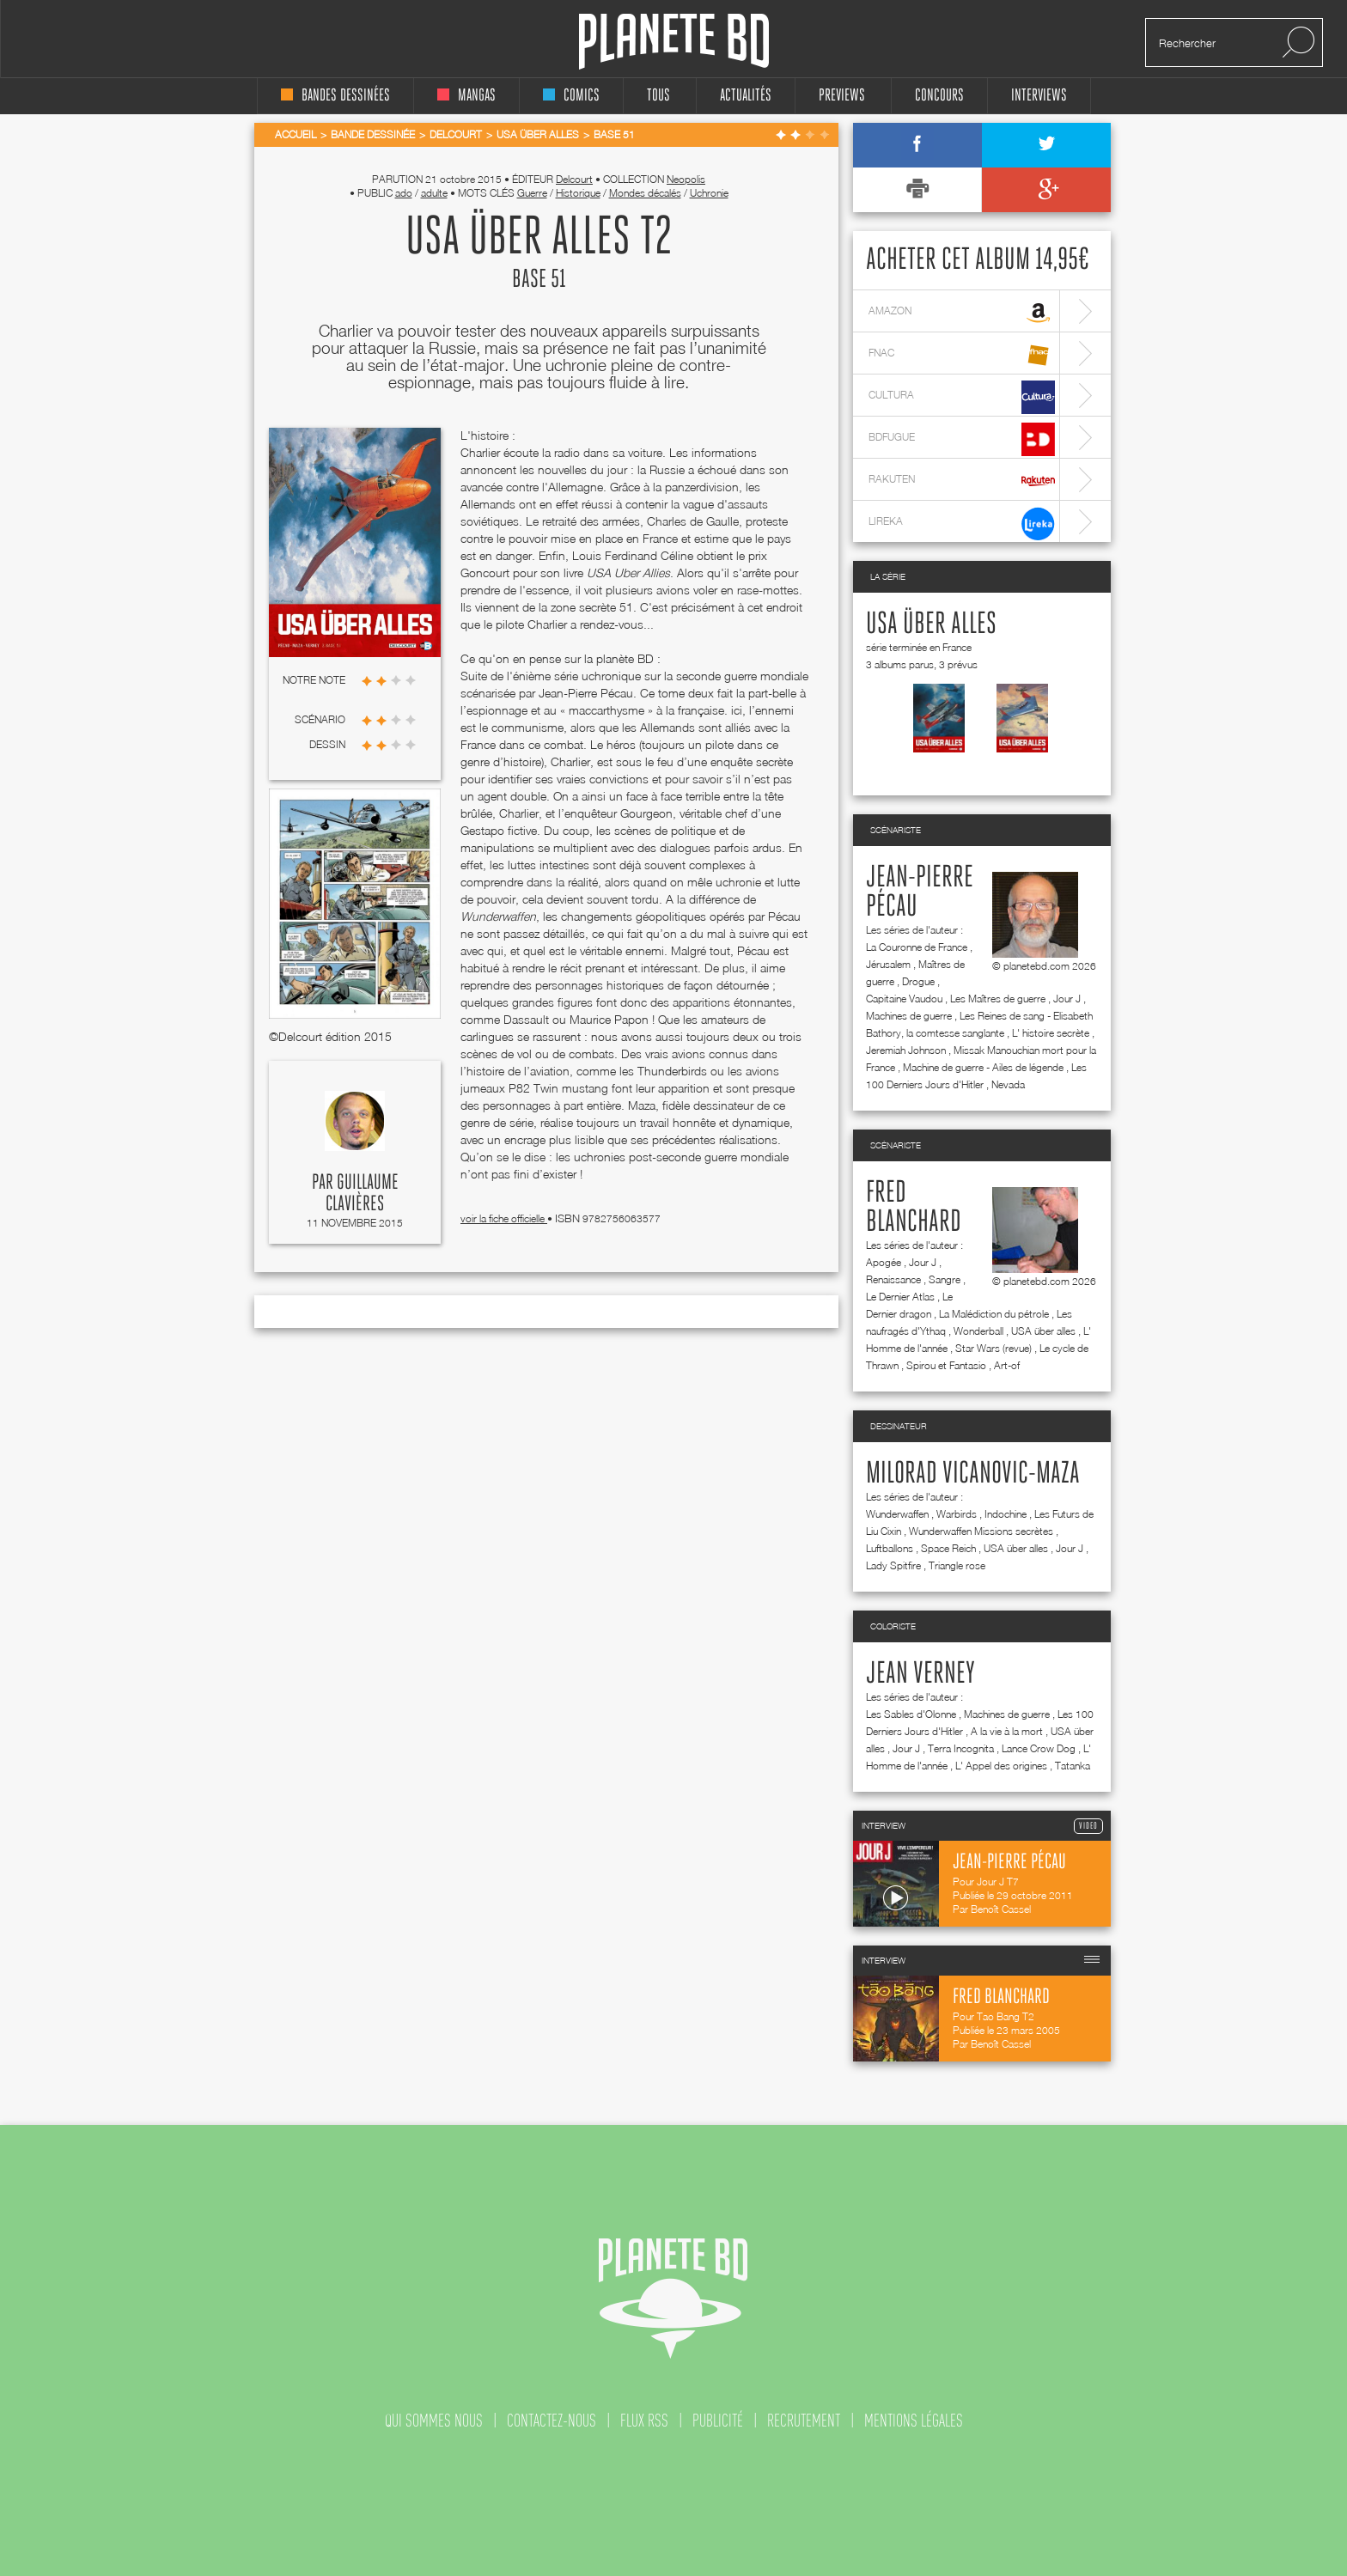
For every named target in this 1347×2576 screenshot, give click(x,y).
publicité (717, 2420)
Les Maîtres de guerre (997, 998)
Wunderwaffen (897, 1513)
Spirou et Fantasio (946, 1365)
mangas (466, 95)
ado (403, 192)
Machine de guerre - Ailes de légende (983, 1067)
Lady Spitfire (893, 1565)
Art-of (1007, 1365)
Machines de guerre (909, 1015)
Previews (842, 95)
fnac (962, 355)
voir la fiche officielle (503, 1218)
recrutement (803, 2420)
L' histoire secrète (1050, 1032)
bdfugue (962, 439)
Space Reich (948, 1548)
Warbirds (956, 1513)
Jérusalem (888, 964)
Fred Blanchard (913, 1207)
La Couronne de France (916, 947)
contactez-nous (551, 2420)
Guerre (532, 192)
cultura (962, 397)
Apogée (883, 1262)
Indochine (1005, 1513)
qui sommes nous (434, 2420)
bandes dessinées (335, 95)
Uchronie (709, 192)
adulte (434, 192)
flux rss (644, 2420)
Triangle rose (957, 1565)
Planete (674, 42)
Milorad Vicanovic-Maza (973, 1474)
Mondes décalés (645, 192)
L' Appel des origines (1001, 1765)
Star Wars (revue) (993, 1348)
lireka (962, 523)
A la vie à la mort (1007, 1731)
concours (939, 95)
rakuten (962, 481)
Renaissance (893, 1279)
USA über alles (931, 624)
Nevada (1008, 1084)
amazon (962, 313)
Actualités (745, 95)
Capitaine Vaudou (904, 998)
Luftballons (889, 1548)
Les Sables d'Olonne (911, 1714)
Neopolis (686, 179)
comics (571, 95)
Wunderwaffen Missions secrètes (981, 1531)
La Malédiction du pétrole (994, 1313)
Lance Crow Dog (1039, 1748)
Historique (578, 192)
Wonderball (978, 1331)
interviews (1039, 95)
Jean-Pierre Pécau (919, 892)
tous (658, 95)
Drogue (918, 981)
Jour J (1067, 998)
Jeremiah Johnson (906, 1050)
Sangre (944, 1279)
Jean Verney (920, 1674)
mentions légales (913, 2420)
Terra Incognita (961, 1748)
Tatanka (1072, 1765)
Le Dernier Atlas (900, 1296)
